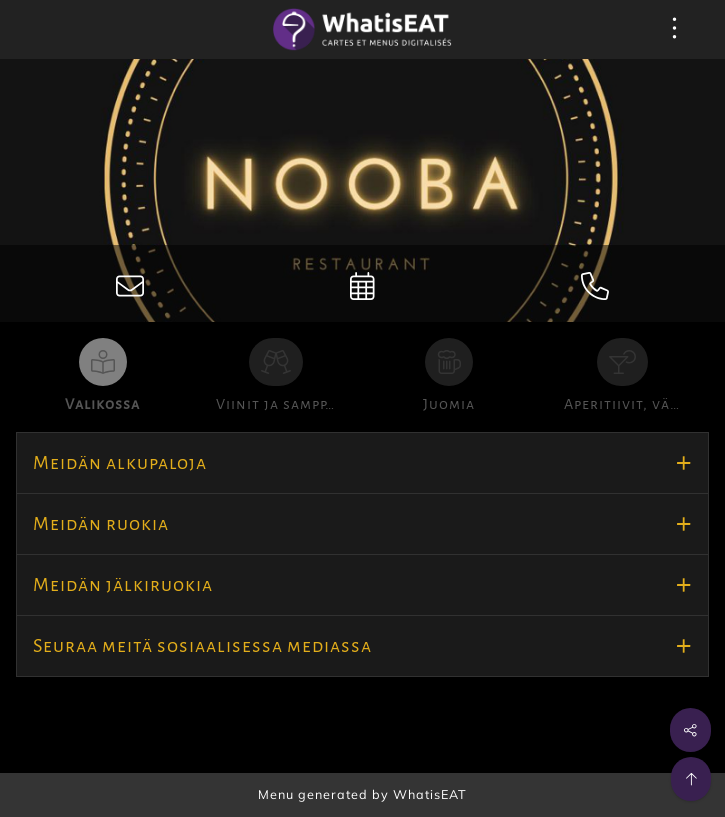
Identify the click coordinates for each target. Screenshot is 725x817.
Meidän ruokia (101, 524)
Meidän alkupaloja (120, 463)
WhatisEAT (430, 794)
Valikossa (102, 404)
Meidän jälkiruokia (123, 585)
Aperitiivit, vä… (622, 404)
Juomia (449, 404)
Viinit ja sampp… (275, 404)
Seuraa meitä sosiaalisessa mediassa (202, 646)
